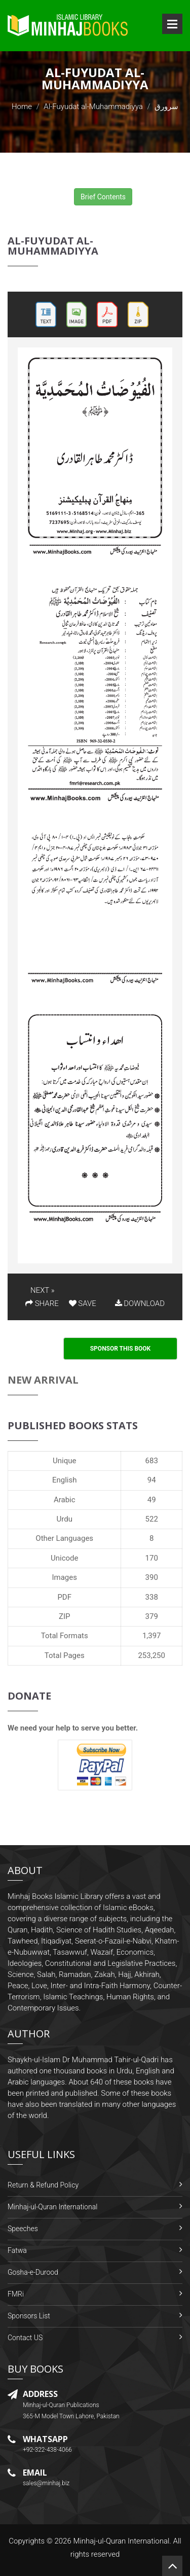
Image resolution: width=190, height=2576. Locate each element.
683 (151, 1460)
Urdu (64, 1519)
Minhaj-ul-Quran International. (122, 2541)
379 (151, 1616)
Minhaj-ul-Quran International (52, 2207)
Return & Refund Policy (43, 2185)
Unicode (64, 1558)
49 (151, 1499)
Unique (64, 1460)
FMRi (16, 2294)
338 (151, 1597)
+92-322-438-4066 (47, 2449)
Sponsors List (29, 2316)
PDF (64, 1597)
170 (151, 1558)
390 (151, 1577)
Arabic (64, 1499)
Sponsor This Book (120, 1348)
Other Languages (64, 1538)
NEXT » (42, 1290)
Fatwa (17, 2250)
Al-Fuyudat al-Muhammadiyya (93, 106)
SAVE (82, 1303)
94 (151, 1480)
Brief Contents (103, 197)
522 (151, 1519)
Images (64, 1577)
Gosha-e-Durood (33, 2272)
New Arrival (43, 1380)
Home (22, 106)
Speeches (23, 2229)
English (64, 1480)
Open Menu (172, 24)
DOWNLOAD (140, 1303)
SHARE (42, 1303)
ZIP (64, 1616)
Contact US (25, 2338)
